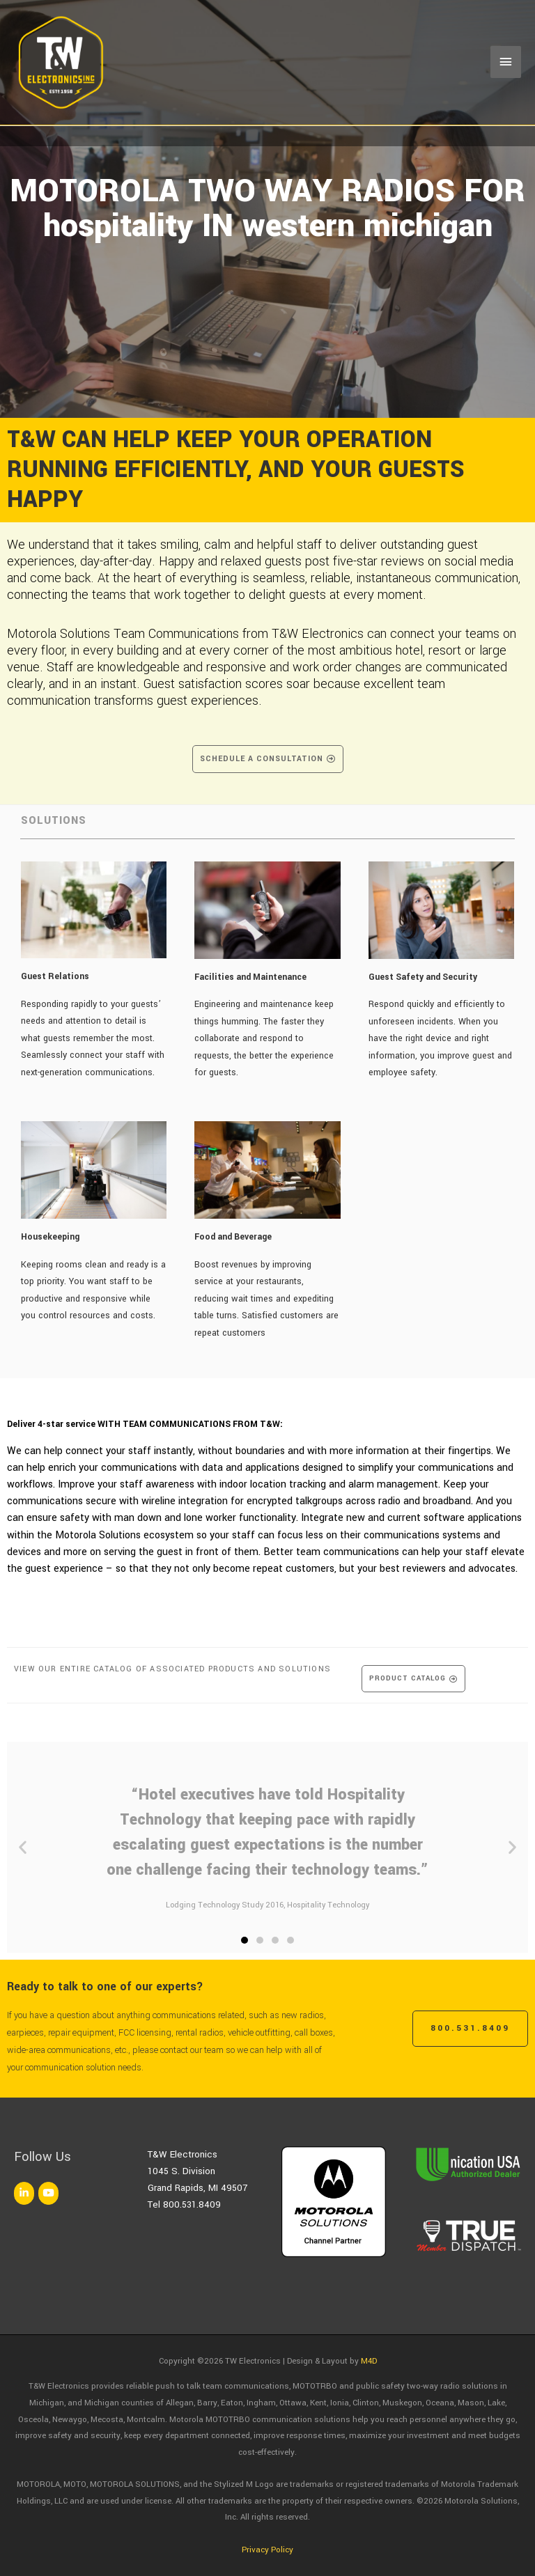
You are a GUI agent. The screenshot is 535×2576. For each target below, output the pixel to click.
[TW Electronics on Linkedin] (24, 2193)
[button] (22, 1847)
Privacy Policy (267, 2550)
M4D (369, 2361)
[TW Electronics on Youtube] (48, 2193)
